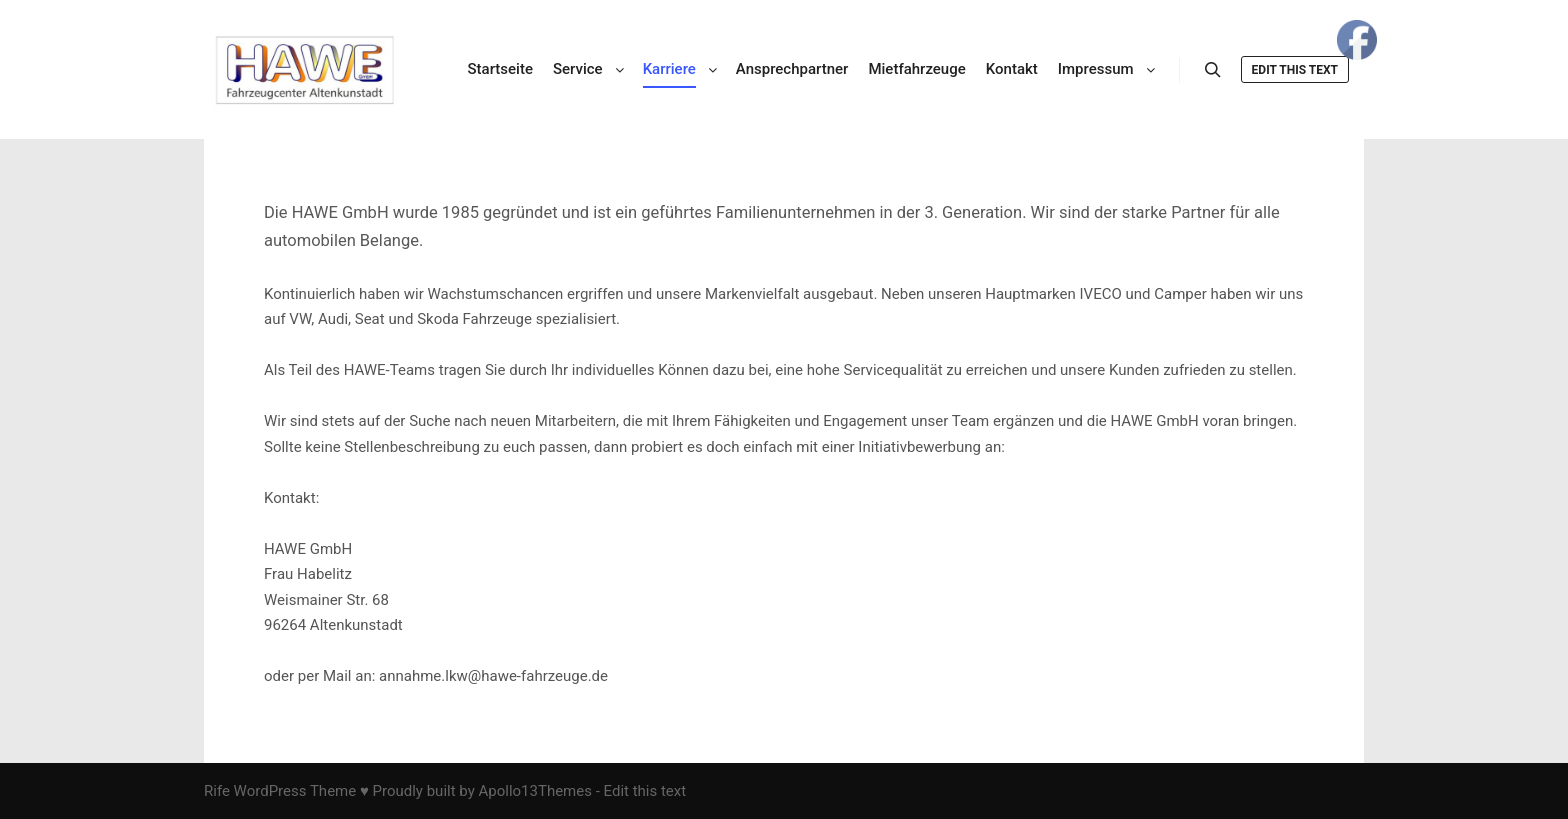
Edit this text (1295, 70)
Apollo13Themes (535, 791)
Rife (217, 791)
